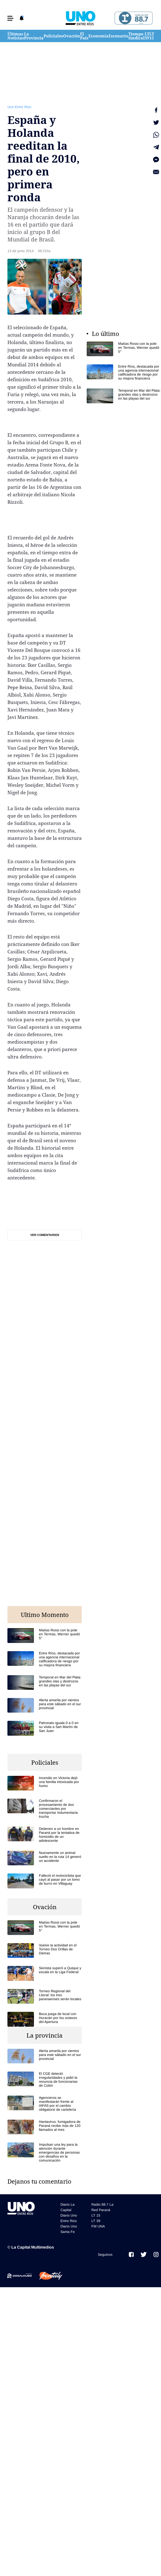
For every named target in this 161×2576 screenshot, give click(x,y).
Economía (98, 36)
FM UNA (98, 2226)
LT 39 (147, 36)
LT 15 (151, 36)
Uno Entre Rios (19, 107)
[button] (10, 18)
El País (84, 36)
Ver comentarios (44, 1235)
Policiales (53, 36)
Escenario (118, 36)
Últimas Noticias (15, 36)
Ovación (71, 36)
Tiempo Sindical (136, 36)
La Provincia (34, 36)
